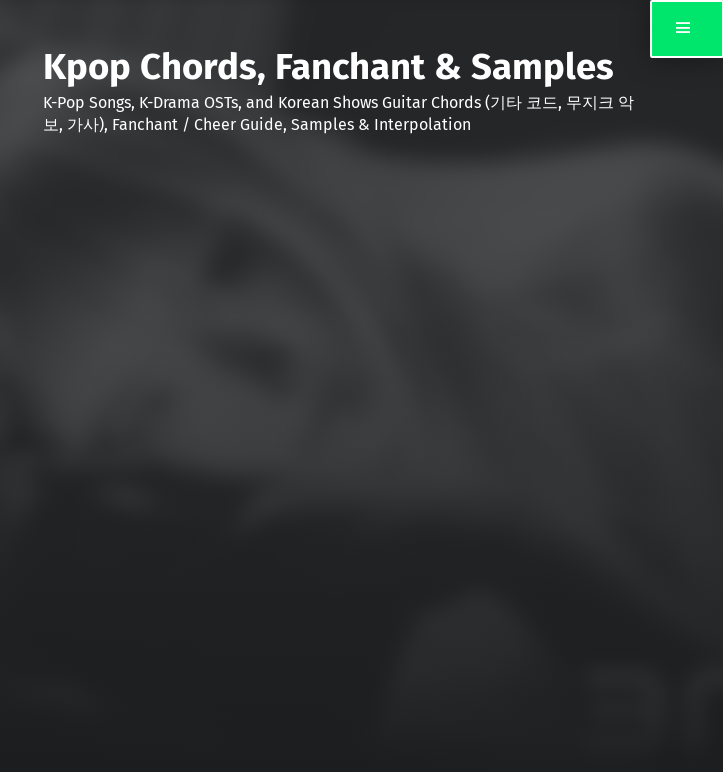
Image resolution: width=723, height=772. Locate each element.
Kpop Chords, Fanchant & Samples (328, 67)
